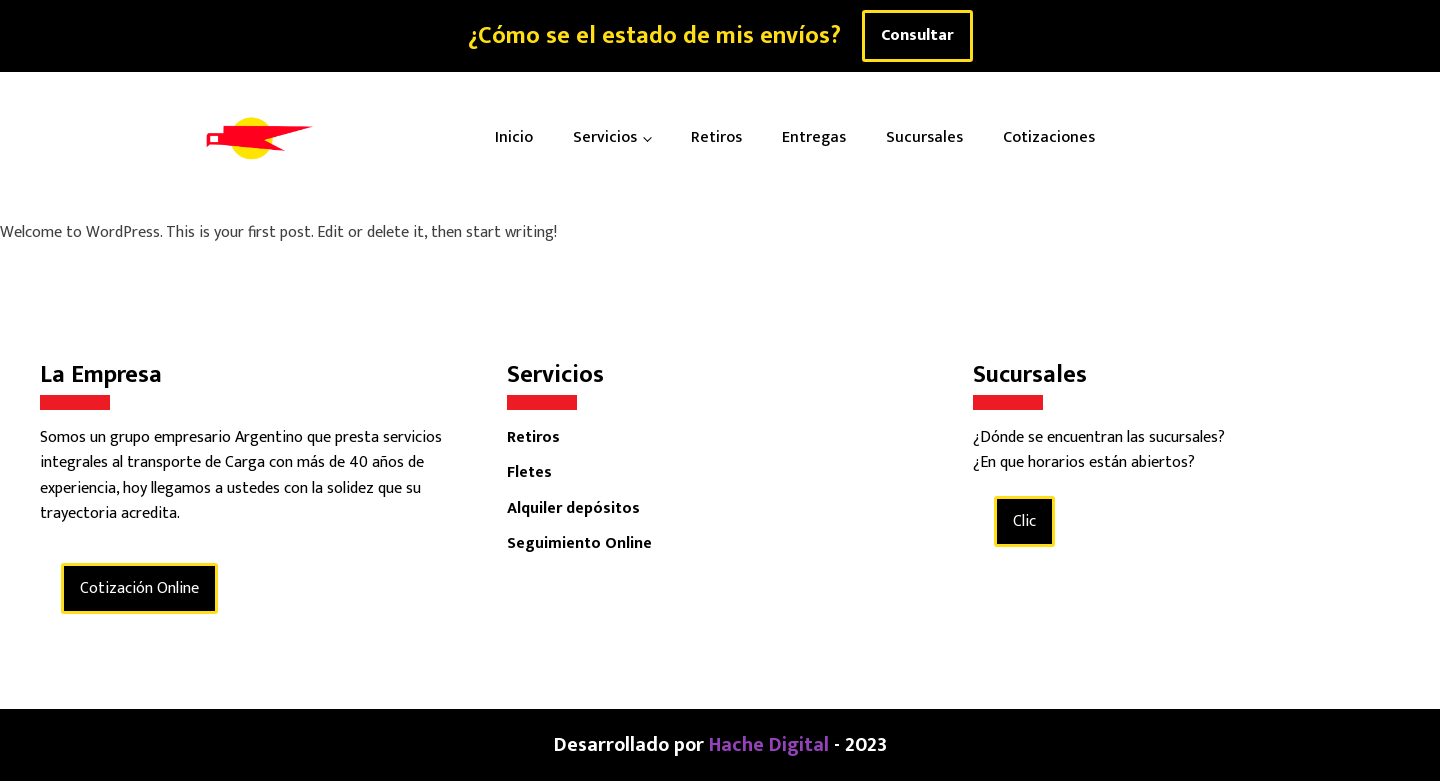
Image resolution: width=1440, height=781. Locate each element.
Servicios (605, 137)
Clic (1024, 521)
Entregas (814, 137)
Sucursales (924, 137)
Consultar (917, 35)
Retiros (716, 137)
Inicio (514, 137)
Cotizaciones (1049, 137)
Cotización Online (139, 588)
